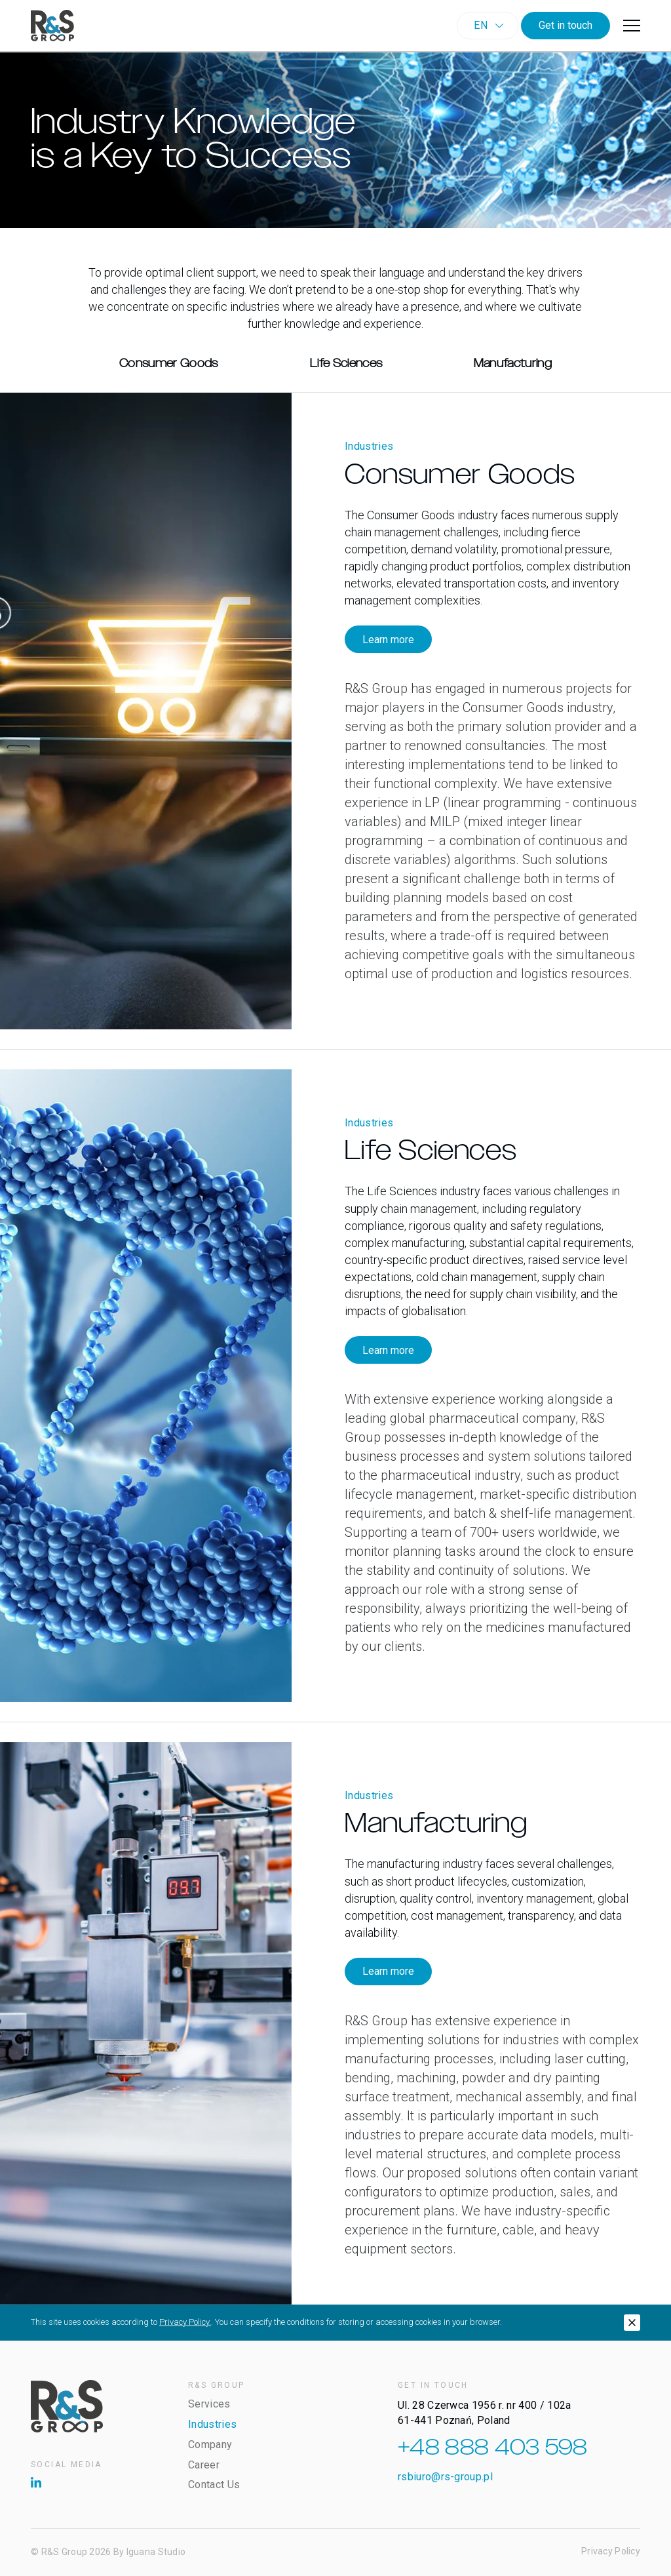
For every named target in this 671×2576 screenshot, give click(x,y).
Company (210, 2444)
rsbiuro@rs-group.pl (445, 2476)
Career (204, 2465)
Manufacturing (513, 364)
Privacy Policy (610, 2551)
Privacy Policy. (185, 2322)
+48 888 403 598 (493, 2448)
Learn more (388, 639)
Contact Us (214, 2484)
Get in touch (565, 25)
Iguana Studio (156, 2551)
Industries (212, 2424)
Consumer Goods (168, 364)
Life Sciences (346, 364)
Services (209, 2404)
